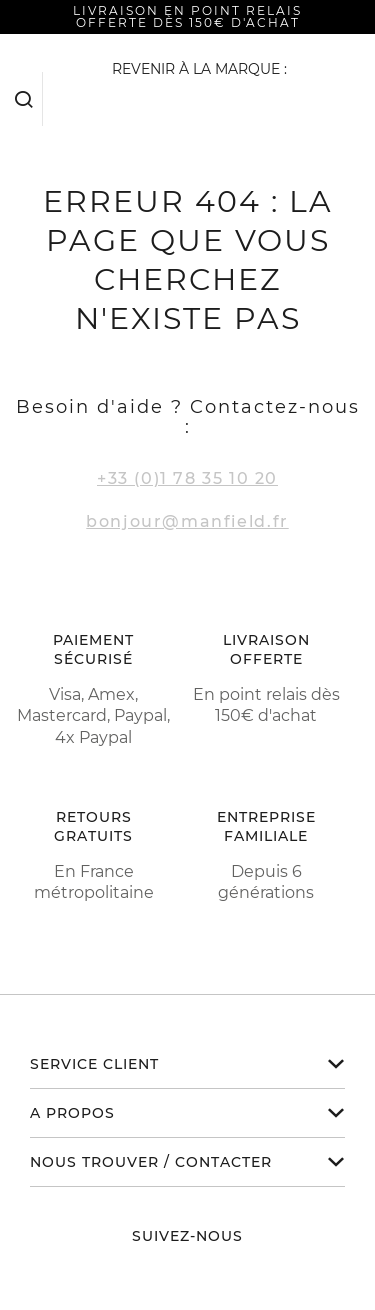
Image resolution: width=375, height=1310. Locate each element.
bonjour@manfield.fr (187, 521)
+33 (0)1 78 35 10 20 (187, 478)
